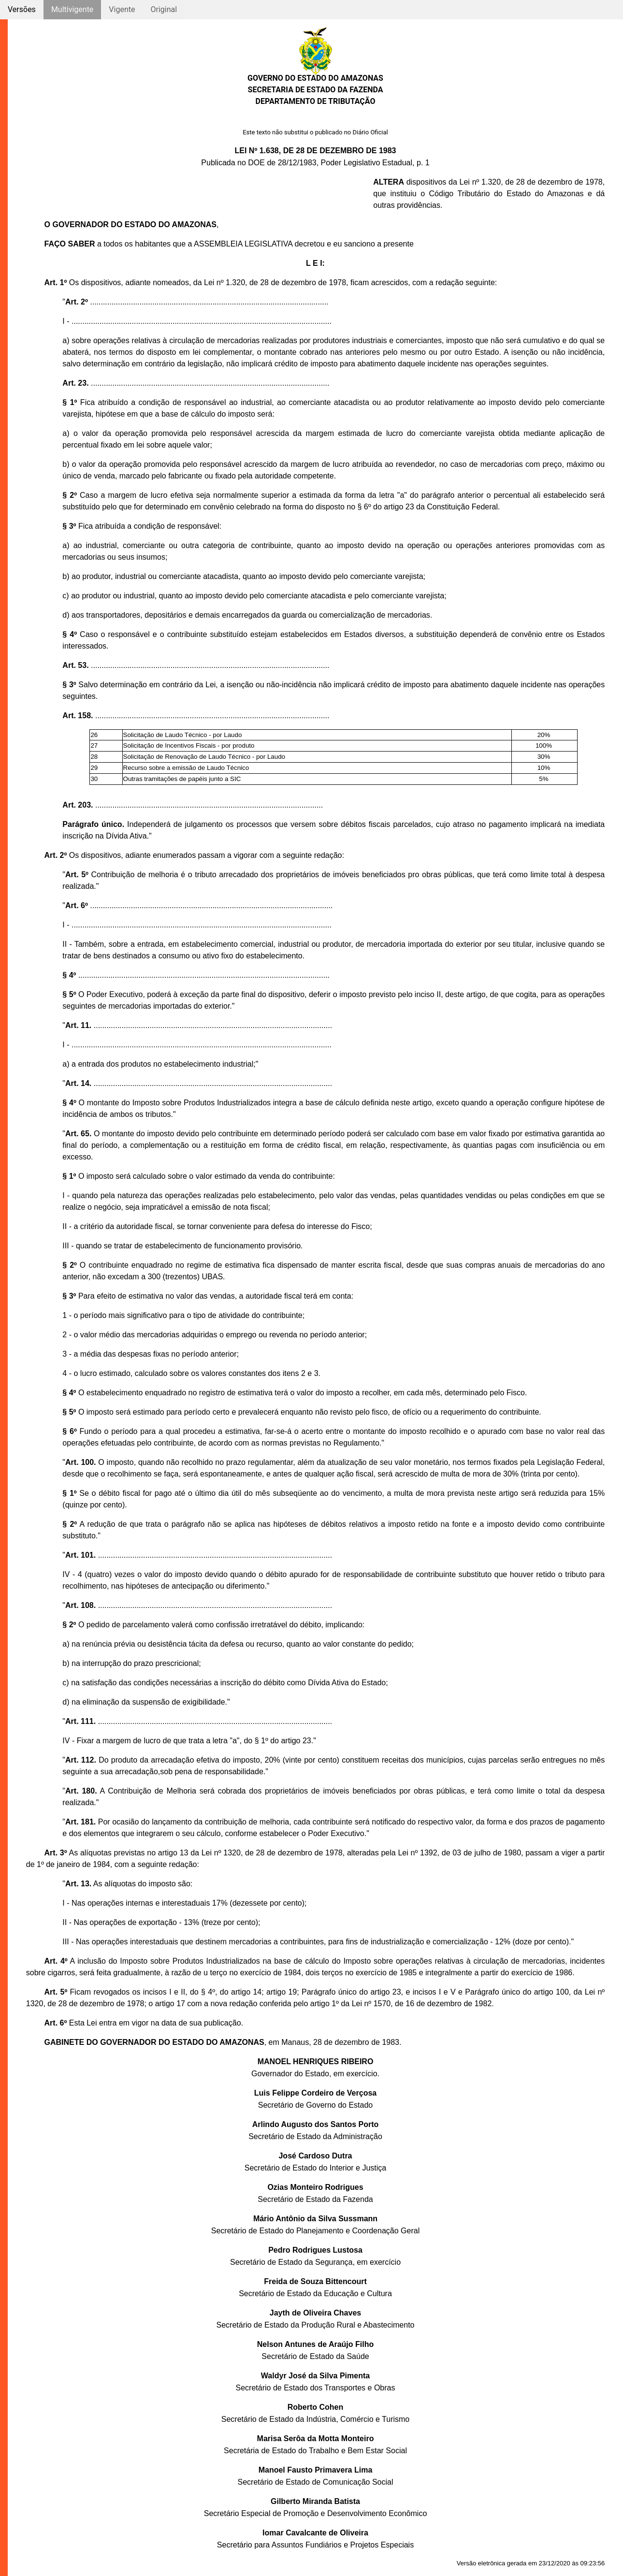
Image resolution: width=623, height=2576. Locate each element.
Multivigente (72, 9)
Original (163, 9)
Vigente (122, 9)
